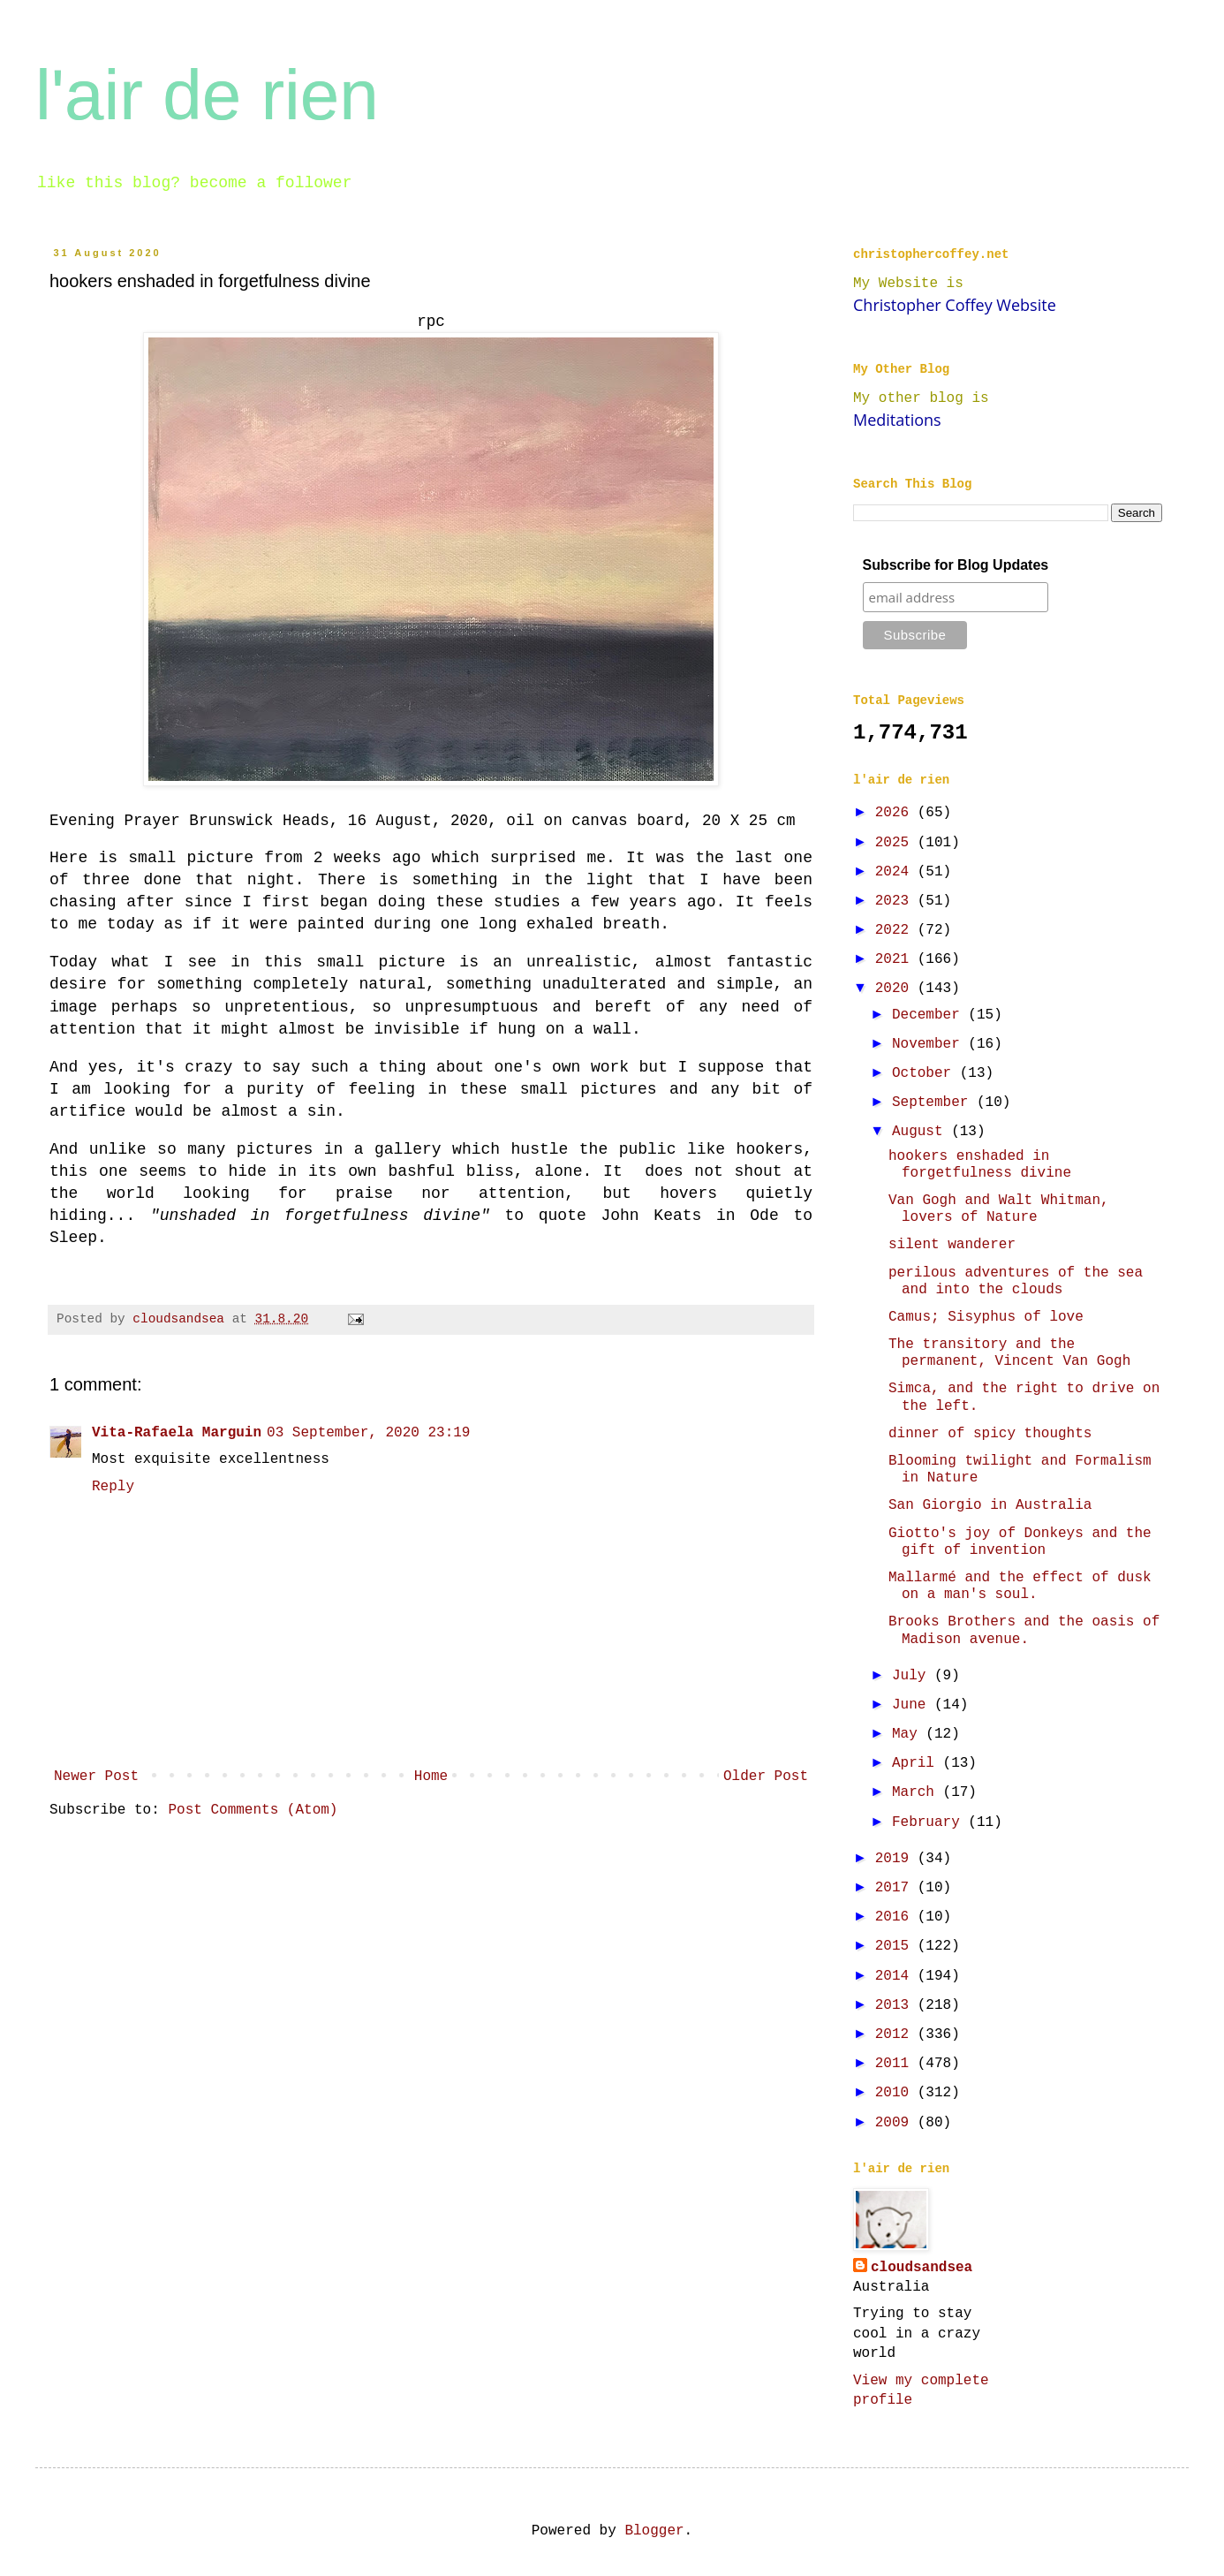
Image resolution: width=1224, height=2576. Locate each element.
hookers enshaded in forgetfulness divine (979, 1164)
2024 (896, 872)
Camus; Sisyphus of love (986, 1317)
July (913, 1676)
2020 (896, 988)
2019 (896, 1859)
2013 (896, 2005)
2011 (896, 2064)
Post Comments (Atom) (252, 1810)
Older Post (765, 1776)
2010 (896, 2093)
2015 (896, 1946)
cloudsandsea (921, 2268)
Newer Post (96, 1776)
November (930, 1044)
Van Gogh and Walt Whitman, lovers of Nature (998, 1209)
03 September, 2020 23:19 (368, 1433)
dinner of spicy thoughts (990, 1434)
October (926, 1073)
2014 (896, 1976)
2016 (896, 1917)
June (913, 1705)
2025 (896, 843)
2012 (896, 2034)
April (917, 1763)
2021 (896, 959)
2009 (896, 2123)
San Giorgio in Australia (990, 1505)
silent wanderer (952, 1245)
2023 (896, 901)
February (930, 1822)
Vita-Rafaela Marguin (176, 1433)
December (930, 1015)
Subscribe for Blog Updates (956, 564)
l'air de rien (207, 95)
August (921, 1132)
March (917, 1792)
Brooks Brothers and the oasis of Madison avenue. (1024, 1630)
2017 (896, 1888)
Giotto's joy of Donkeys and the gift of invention (1020, 1542)
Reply (113, 1487)
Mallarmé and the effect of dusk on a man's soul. (1020, 1586)
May (909, 1734)
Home (431, 1776)
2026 (896, 813)
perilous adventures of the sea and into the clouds (1015, 1281)
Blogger (654, 2531)
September (934, 1102)
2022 (896, 930)
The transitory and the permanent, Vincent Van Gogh (1009, 1353)
